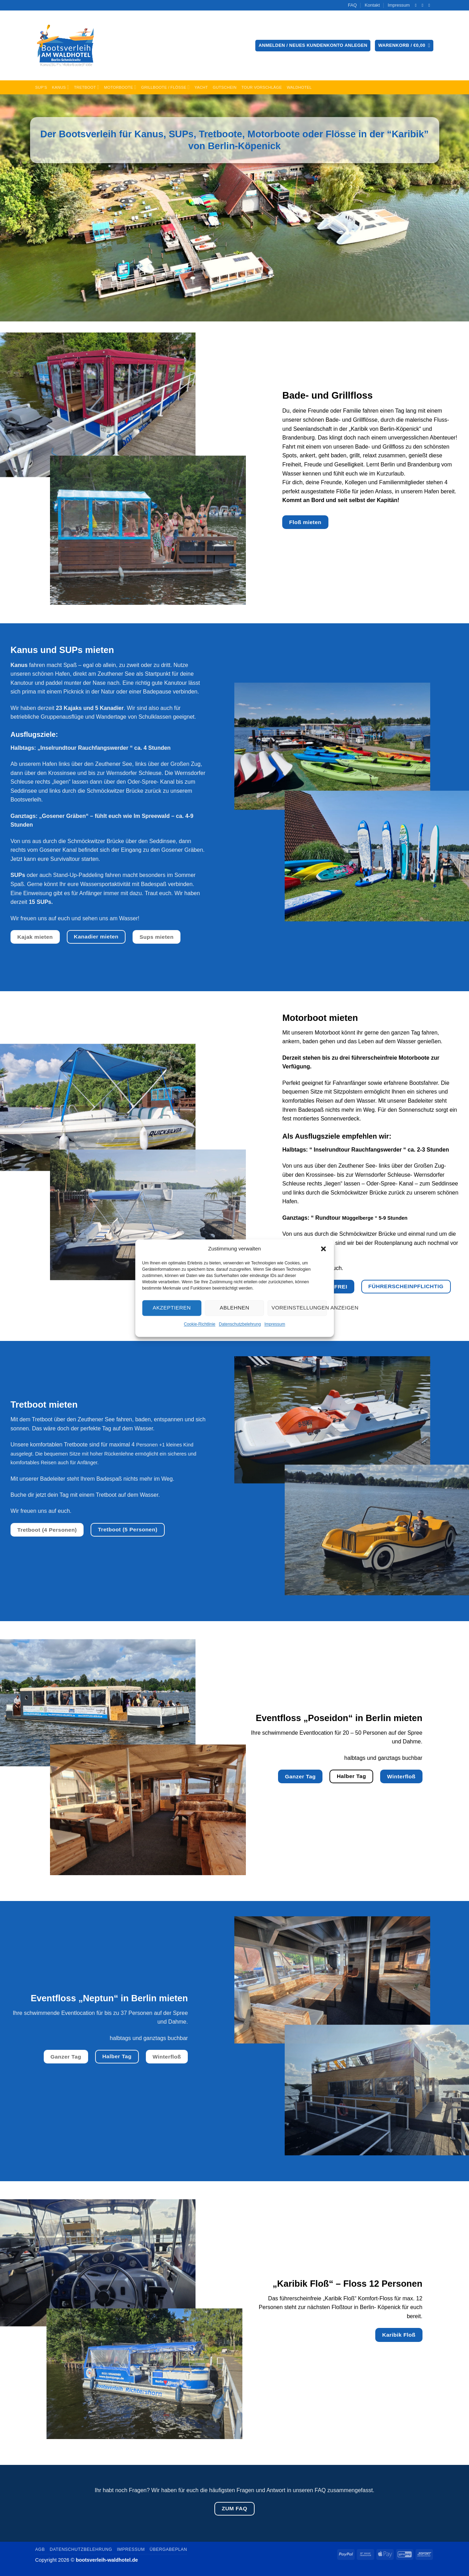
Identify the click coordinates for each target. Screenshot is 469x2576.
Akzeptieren (171, 1308)
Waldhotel (299, 87)
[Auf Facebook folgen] (417, 5)
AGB (40, 2549)
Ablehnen (234, 1308)
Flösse (341, 134)
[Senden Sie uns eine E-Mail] (424, 5)
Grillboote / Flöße (165, 87)
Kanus (60, 87)
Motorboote (120, 87)
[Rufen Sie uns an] (430, 5)
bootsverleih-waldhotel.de (107, 2560)
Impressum (274, 1324)
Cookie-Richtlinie (199, 1324)
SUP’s (41, 87)
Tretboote (220, 134)
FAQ (352, 5)
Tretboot (86, 87)
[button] (323, 1248)
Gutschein (224, 87)
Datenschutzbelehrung (240, 1324)
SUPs (181, 134)
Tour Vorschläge (261, 87)
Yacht (201, 87)
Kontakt (372, 5)
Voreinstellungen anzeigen (299, 1308)
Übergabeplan (168, 2549)
